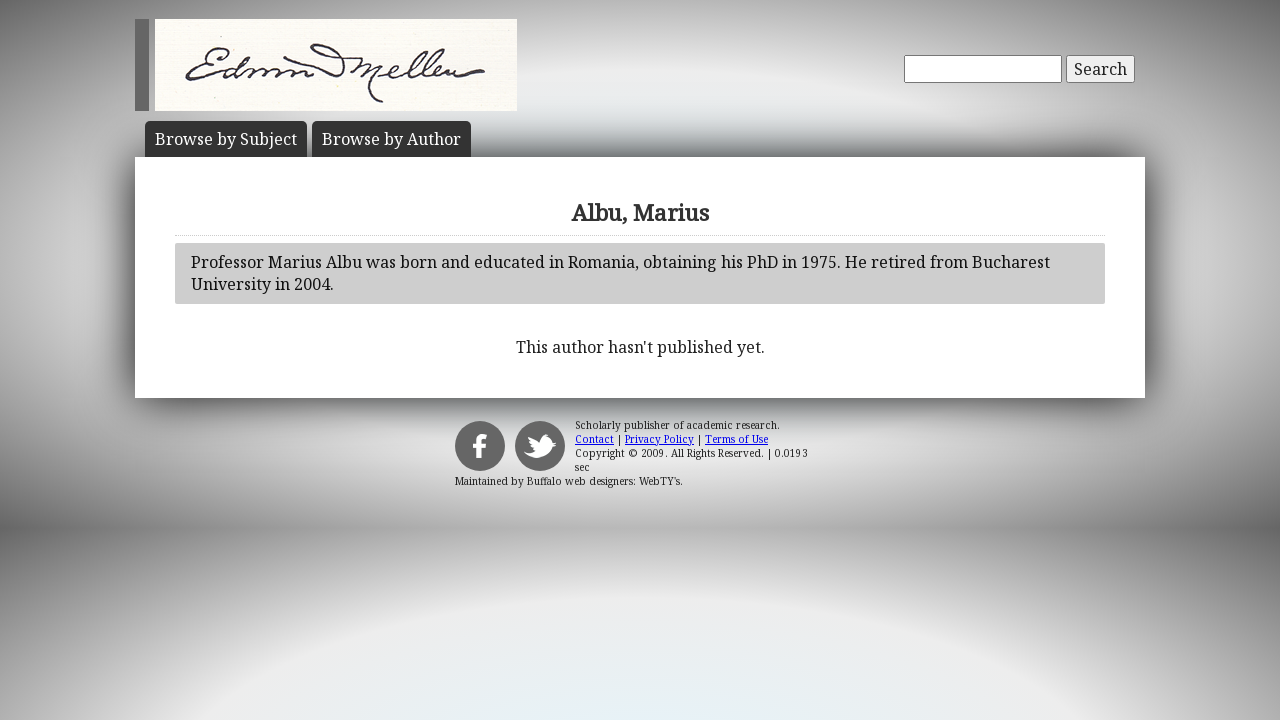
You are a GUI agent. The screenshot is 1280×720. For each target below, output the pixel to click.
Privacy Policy (659, 439)
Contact (594, 439)
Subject (226, 139)
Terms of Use (736, 439)
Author (391, 139)
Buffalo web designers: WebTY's (603, 481)
